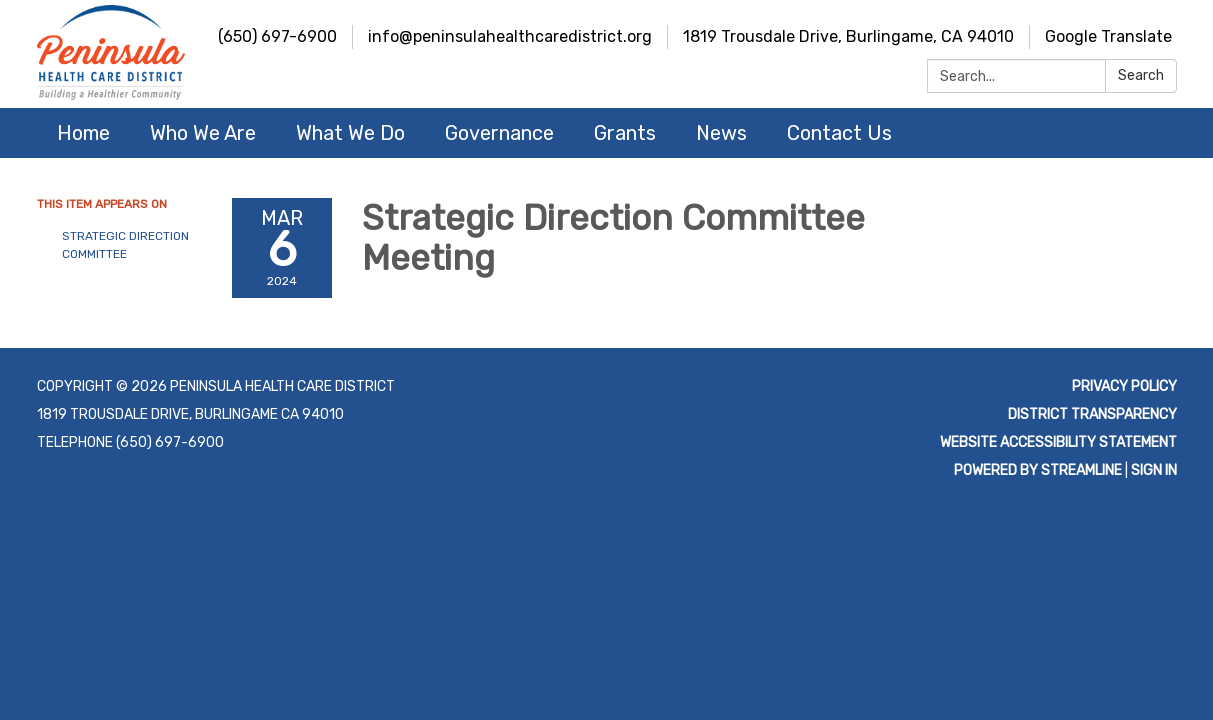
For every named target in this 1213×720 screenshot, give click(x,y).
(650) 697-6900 (277, 36)
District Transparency (1092, 414)
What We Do (350, 133)
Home (83, 133)
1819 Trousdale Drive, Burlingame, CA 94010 (848, 36)
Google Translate (1108, 36)
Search (1141, 75)
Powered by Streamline (1038, 470)
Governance (499, 133)
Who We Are (203, 133)
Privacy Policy (1124, 386)
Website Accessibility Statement (1058, 442)
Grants (625, 133)
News (721, 133)
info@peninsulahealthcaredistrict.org (510, 36)
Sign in (1154, 470)
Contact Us (839, 133)
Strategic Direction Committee (125, 245)
